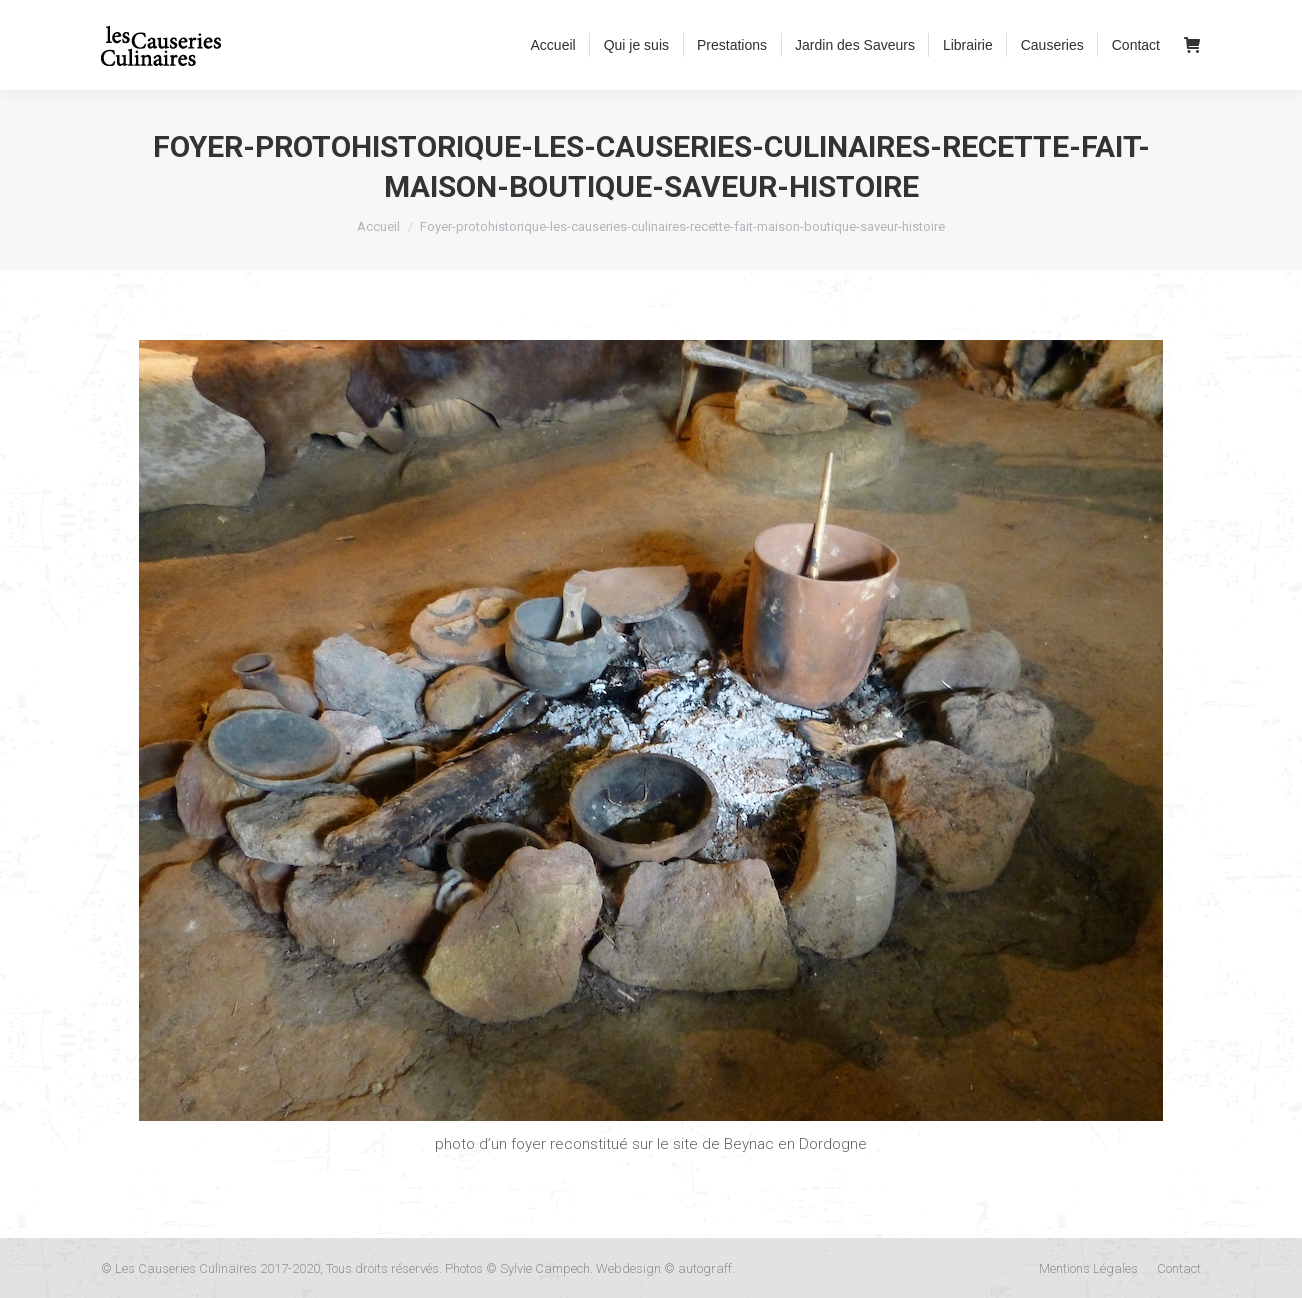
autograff (705, 1268)
